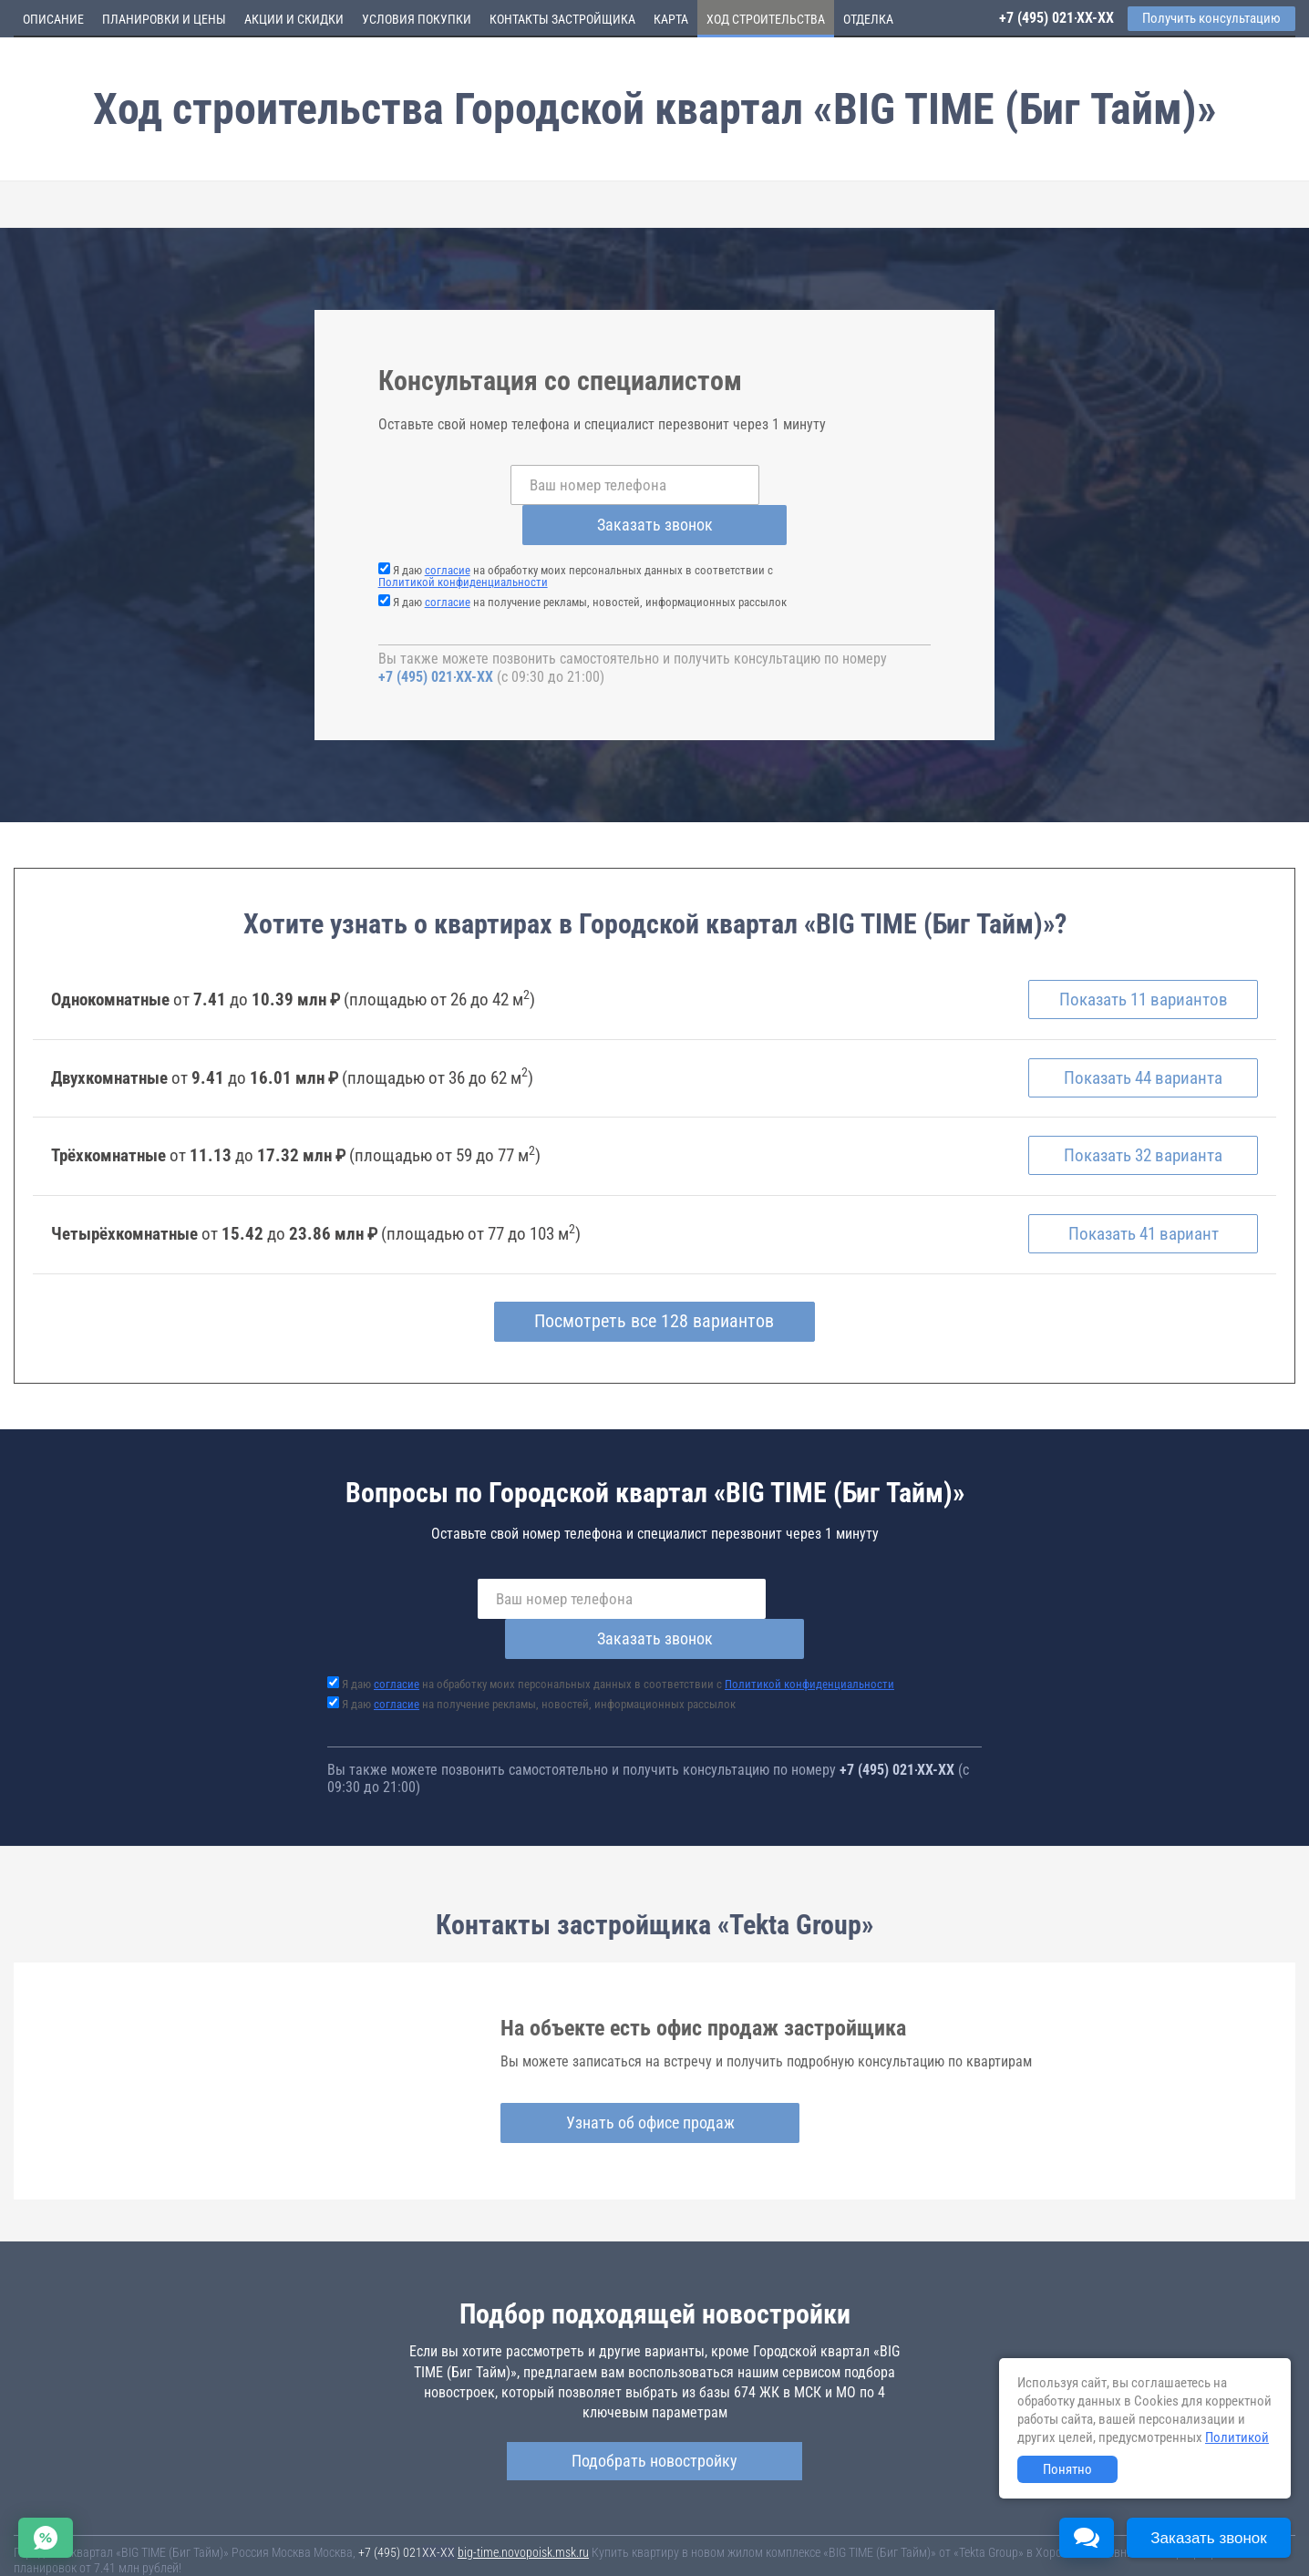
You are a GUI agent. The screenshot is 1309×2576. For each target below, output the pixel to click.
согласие (447, 530)
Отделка (868, 19)
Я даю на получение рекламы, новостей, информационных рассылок (590, 562)
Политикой (1237, 2437)
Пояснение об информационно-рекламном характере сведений (179, 2551)
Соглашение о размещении (916, 2538)
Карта (671, 19)
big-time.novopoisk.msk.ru (523, 2472)
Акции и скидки (294, 19)
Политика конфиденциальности (429, 2551)
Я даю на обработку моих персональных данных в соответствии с (575, 536)
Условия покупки (416, 19)
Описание (53, 19)
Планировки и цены (164, 19)
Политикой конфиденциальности (463, 542)
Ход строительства (765, 19)
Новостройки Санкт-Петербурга (97, 2521)
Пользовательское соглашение (762, 2538)
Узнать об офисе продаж (647, 2042)
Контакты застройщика (562, 19)
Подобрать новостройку (654, 2380)
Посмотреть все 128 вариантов (655, 1282)
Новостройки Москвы (238, 2521)
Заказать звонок (800, 484)
